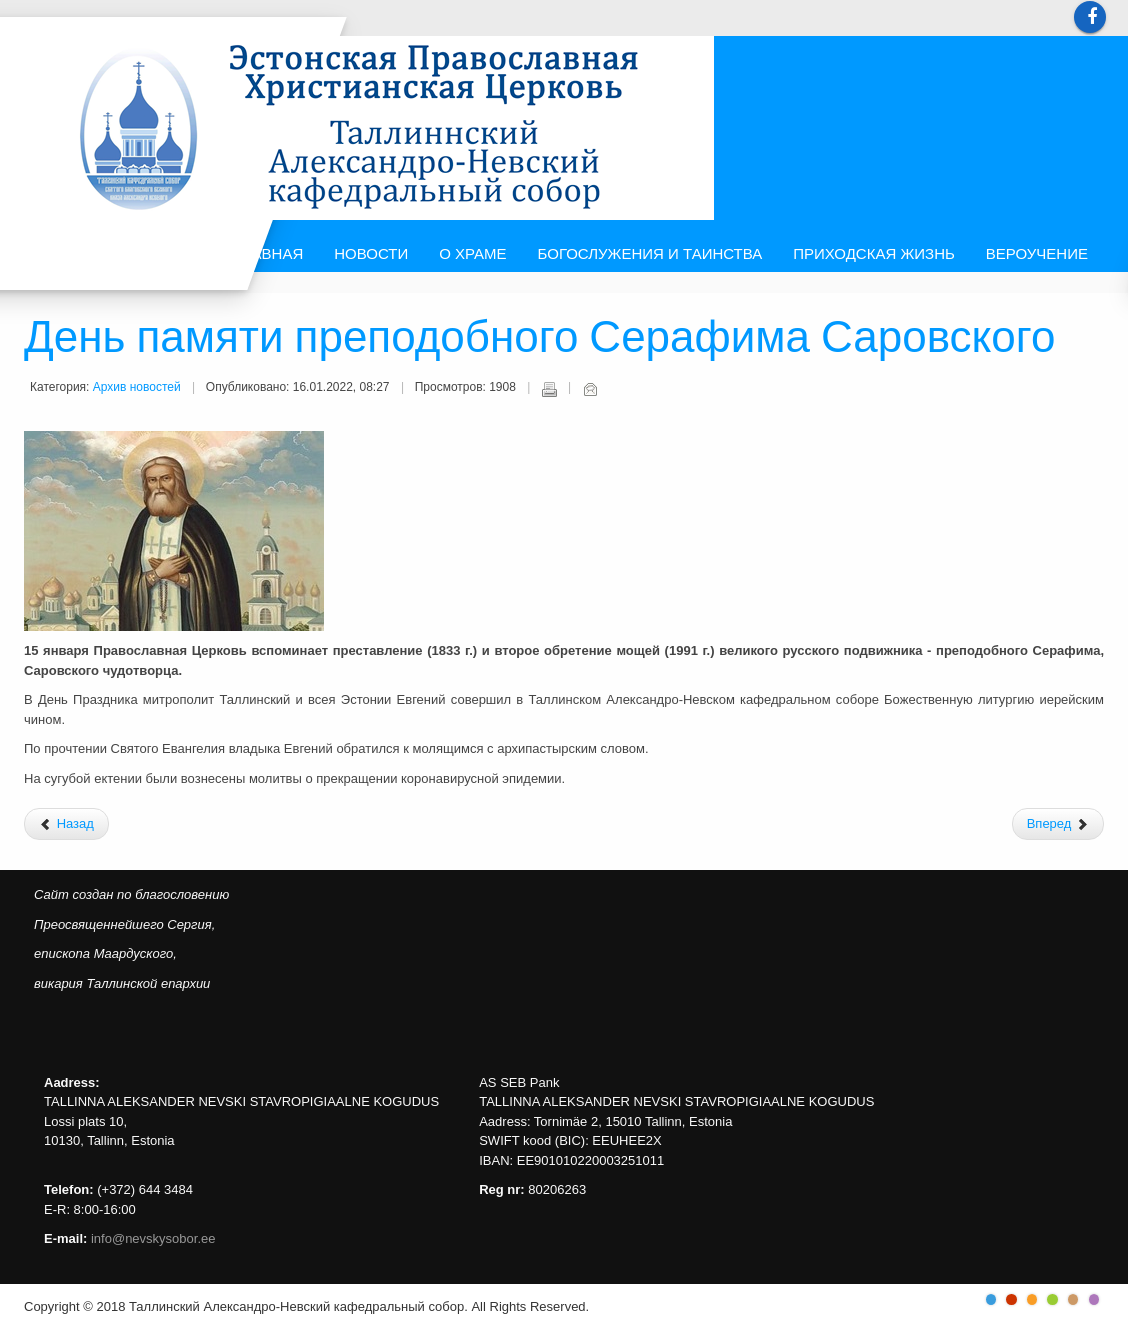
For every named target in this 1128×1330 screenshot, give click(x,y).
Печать (549, 389)
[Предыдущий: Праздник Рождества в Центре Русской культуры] (66, 824)
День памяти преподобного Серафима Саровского (539, 339)
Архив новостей (137, 387)
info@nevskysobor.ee (153, 1238)
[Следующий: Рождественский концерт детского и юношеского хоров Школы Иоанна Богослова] (1058, 824)
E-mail (590, 389)
